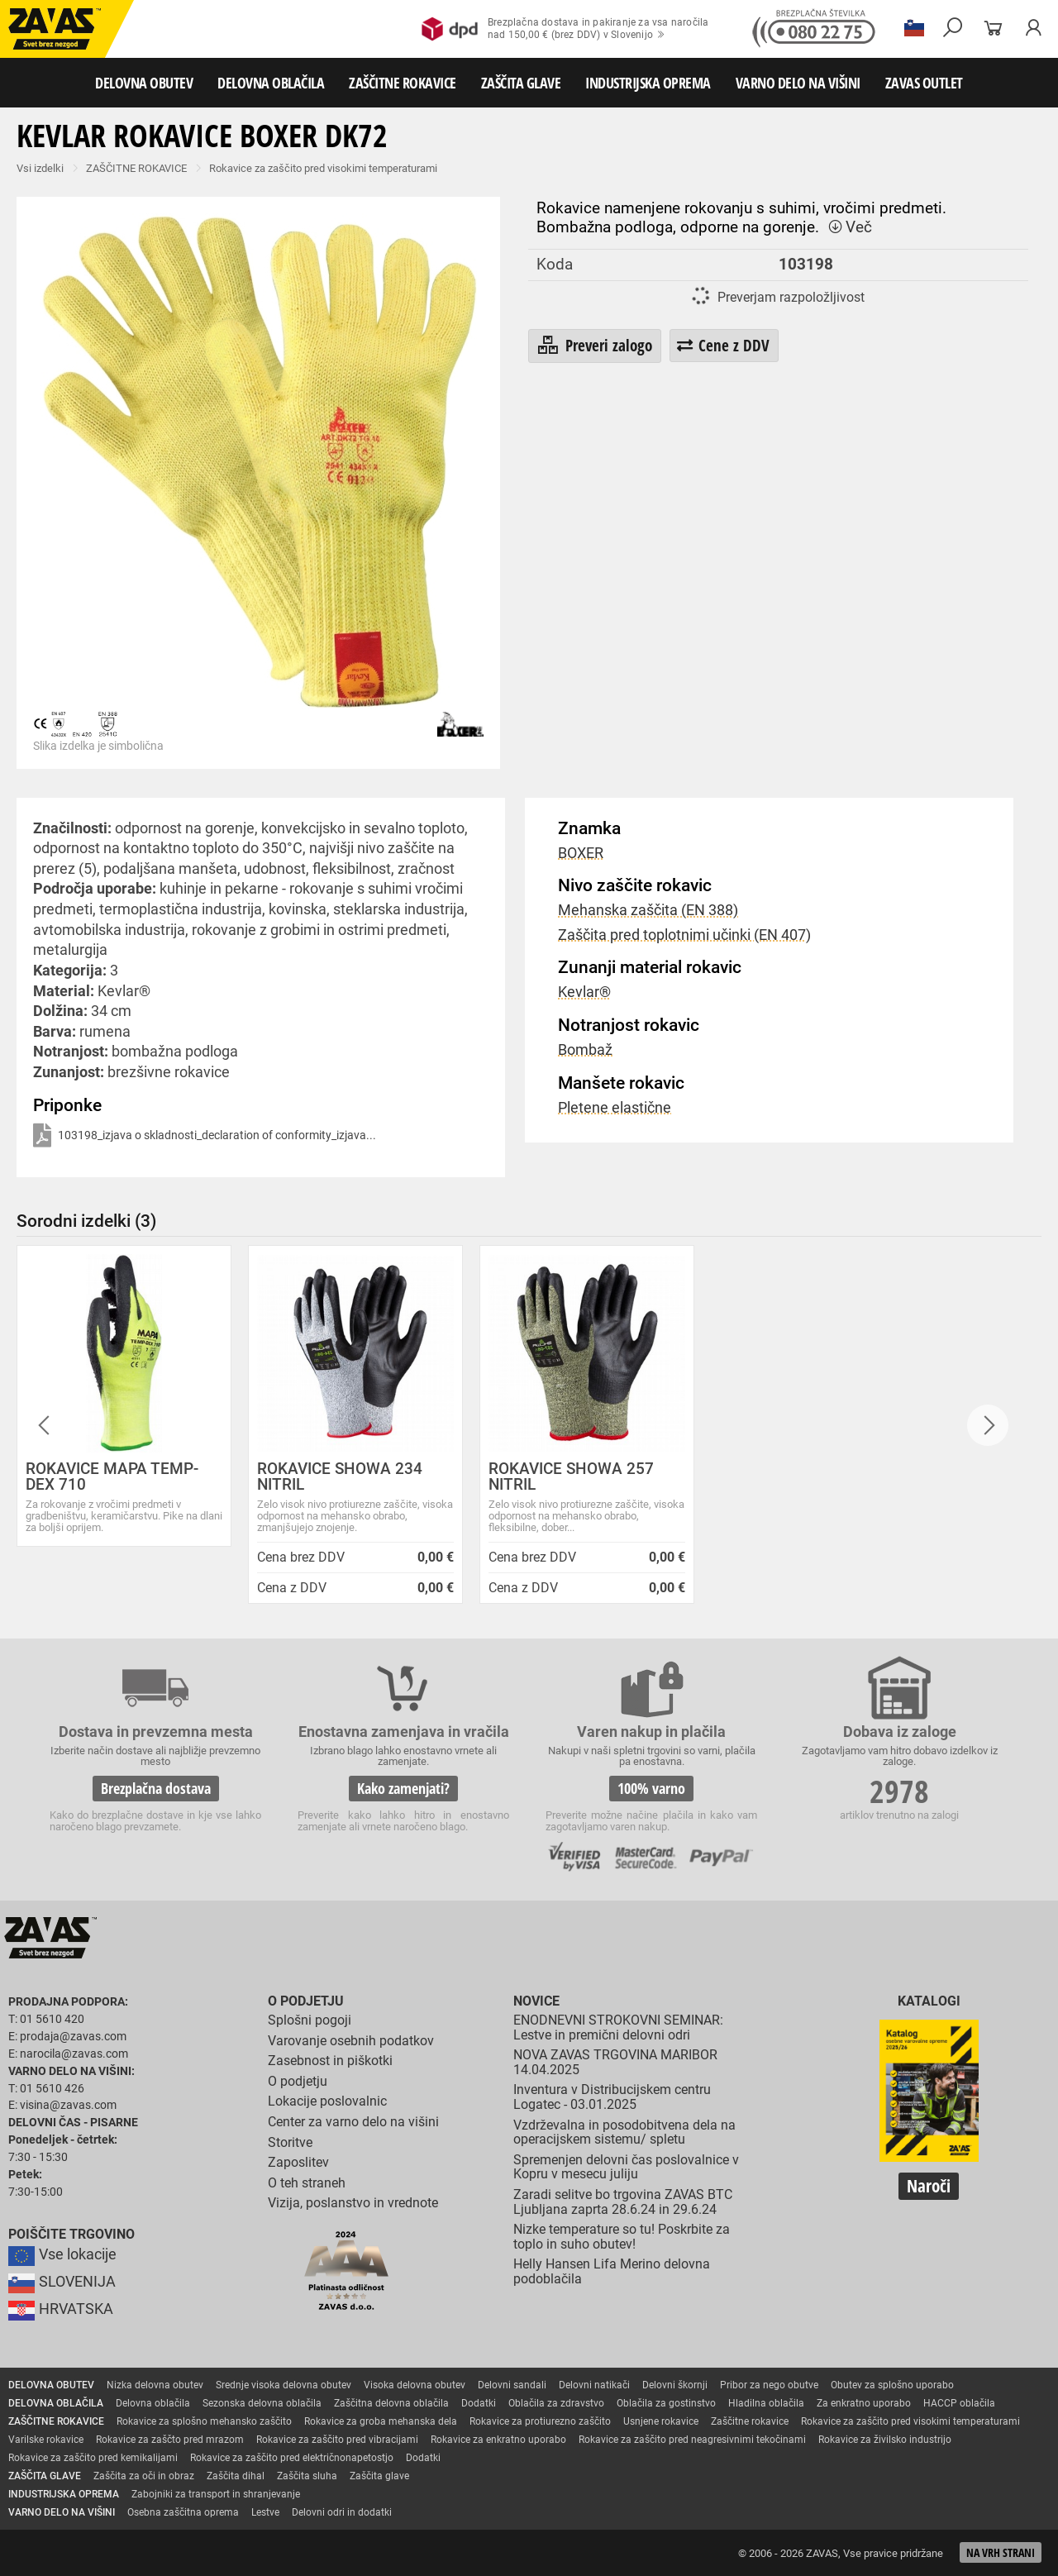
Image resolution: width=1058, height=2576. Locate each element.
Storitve (290, 2142)
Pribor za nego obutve (769, 2385)
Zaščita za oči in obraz (143, 2476)
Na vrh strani (1000, 2552)
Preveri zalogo (594, 346)
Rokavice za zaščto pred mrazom (170, 2439)
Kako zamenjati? (403, 1788)
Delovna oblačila (153, 2403)
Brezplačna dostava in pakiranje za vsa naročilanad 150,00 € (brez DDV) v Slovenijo (565, 29)
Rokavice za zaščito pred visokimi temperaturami (323, 168)
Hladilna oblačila (766, 2403)
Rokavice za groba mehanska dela (380, 2421)
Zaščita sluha (307, 2476)
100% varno (651, 1788)
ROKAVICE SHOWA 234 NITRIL (339, 1476)
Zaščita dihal (235, 2476)
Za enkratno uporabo (864, 2403)
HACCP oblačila (959, 2403)
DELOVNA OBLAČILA (270, 83)
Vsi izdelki (40, 168)
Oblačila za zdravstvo (556, 2403)
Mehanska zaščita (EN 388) (648, 910)
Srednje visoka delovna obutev (283, 2385)
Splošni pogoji (309, 2020)
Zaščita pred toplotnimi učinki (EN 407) (684, 935)
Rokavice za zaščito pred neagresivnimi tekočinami (692, 2439)
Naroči (929, 2185)
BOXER (580, 853)
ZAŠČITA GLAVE (521, 83)
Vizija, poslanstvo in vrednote (353, 2203)
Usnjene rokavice (660, 2421)
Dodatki (478, 2403)
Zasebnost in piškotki (330, 2060)
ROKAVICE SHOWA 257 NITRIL (571, 1476)
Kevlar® (584, 992)
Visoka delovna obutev (414, 2385)
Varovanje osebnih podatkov (351, 2041)
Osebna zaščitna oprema (183, 2512)
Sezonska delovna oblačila (262, 2403)
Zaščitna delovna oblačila (391, 2403)
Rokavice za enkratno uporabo (498, 2439)
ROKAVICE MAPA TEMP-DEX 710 (112, 1476)
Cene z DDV (723, 345)
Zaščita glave (379, 2476)
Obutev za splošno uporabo (892, 2385)
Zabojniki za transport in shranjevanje (215, 2494)
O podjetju (306, 2001)
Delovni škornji (675, 2385)
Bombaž (585, 1050)
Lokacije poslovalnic (327, 2101)
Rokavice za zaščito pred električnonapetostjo (291, 2458)
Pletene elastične (614, 1108)
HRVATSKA (60, 2309)
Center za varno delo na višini (353, 2122)
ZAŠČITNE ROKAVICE (402, 83)
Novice (536, 2001)
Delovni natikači (594, 2385)
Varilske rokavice (45, 2439)
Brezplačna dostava (156, 1788)
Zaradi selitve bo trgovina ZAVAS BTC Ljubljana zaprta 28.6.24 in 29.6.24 (622, 2202)
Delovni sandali (512, 2385)
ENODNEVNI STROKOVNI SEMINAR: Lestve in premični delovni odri (618, 2027)
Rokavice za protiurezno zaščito (540, 2421)
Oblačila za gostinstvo (666, 2403)
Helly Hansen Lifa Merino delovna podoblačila (611, 2271)
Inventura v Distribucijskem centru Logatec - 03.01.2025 (612, 2097)
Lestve (265, 2512)
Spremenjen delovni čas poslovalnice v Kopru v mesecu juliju (626, 2167)
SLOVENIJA (62, 2281)
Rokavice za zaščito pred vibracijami (337, 2439)
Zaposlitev (298, 2162)
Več (849, 226)
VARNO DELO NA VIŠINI (798, 83)
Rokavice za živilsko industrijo (884, 2439)
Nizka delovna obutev (155, 2385)
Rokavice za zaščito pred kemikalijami (93, 2458)
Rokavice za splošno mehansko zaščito (204, 2421)
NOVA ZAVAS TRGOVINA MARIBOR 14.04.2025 (615, 2062)
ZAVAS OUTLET (924, 83)
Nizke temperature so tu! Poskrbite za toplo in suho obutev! (621, 2236)
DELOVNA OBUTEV (144, 83)
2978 (899, 1791)
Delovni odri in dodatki (342, 2512)
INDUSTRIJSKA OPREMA (648, 83)
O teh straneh (307, 2183)
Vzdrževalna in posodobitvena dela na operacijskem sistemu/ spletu (624, 2132)
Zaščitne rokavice (750, 2421)
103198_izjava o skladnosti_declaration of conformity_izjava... (204, 1136)
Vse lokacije (62, 2254)
